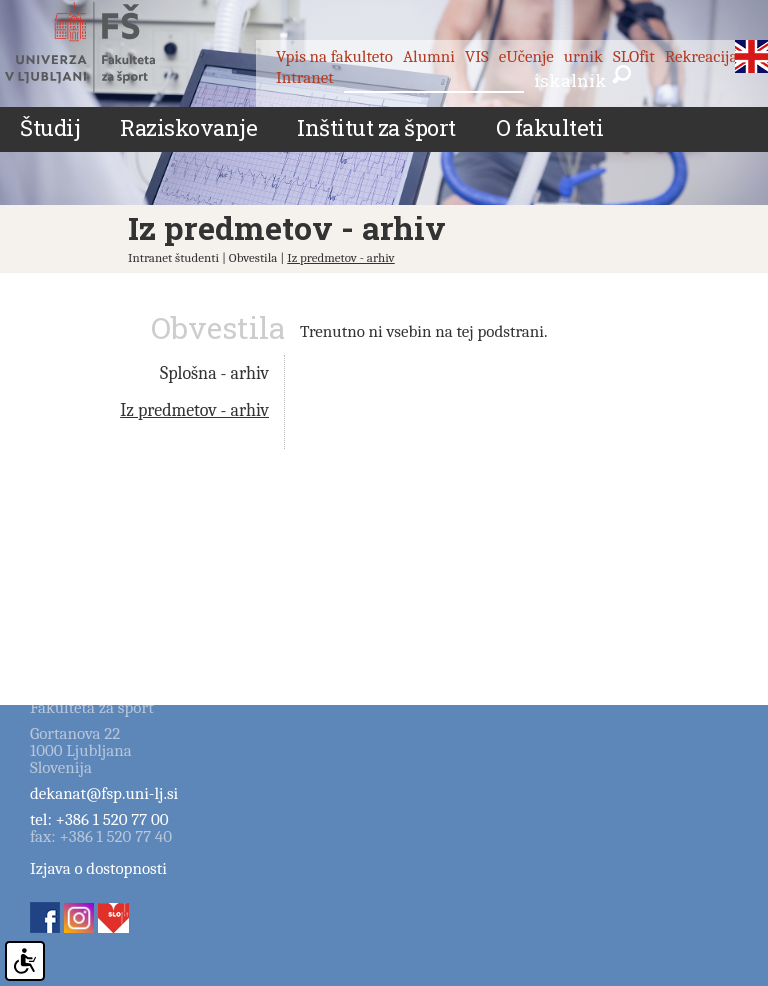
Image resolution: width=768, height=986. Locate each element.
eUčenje (526, 56)
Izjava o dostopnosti (98, 868)
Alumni (429, 56)
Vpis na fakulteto (334, 56)
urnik (583, 56)
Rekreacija (701, 56)
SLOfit (634, 56)
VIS (477, 56)
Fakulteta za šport (102, 47)
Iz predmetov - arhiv (341, 257)
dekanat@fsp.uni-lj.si (104, 793)
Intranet (305, 77)
